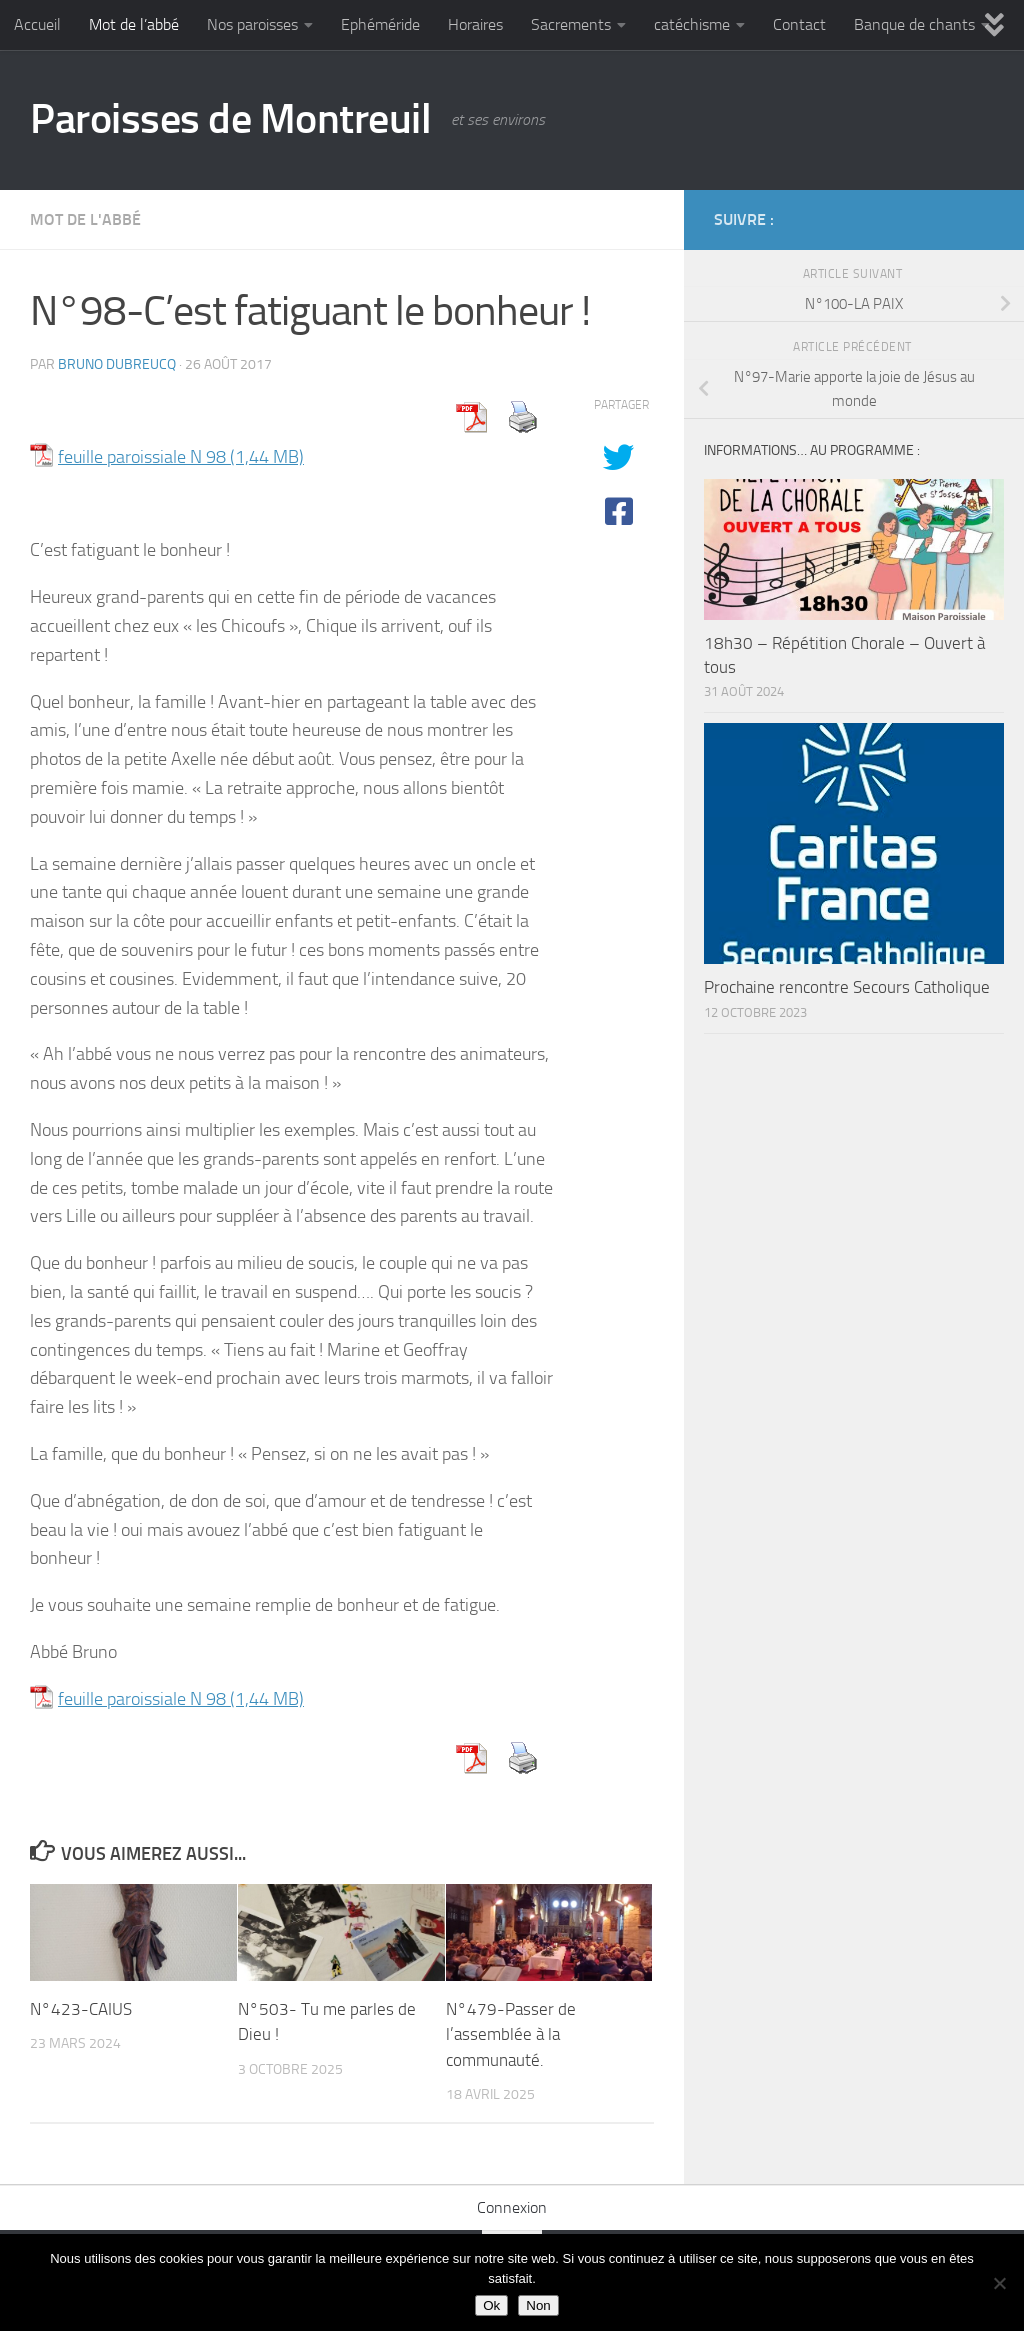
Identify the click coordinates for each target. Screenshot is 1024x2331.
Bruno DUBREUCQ (117, 364)
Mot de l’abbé (134, 24)
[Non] (999, 2283)
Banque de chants (914, 24)
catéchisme (692, 24)
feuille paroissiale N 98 (142, 457)
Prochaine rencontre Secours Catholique (847, 987)
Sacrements (571, 24)
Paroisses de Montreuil (230, 119)
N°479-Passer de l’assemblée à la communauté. (511, 2034)
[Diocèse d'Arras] (950, 219)
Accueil (37, 24)
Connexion (512, 2207)
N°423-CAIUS (81, 2009)
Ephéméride (380, 24)
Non (538, 2305)
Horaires (475, 24)
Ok (491, 2305)
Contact (799, 24)
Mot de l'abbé (85, 219)
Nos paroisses (252, 24)
